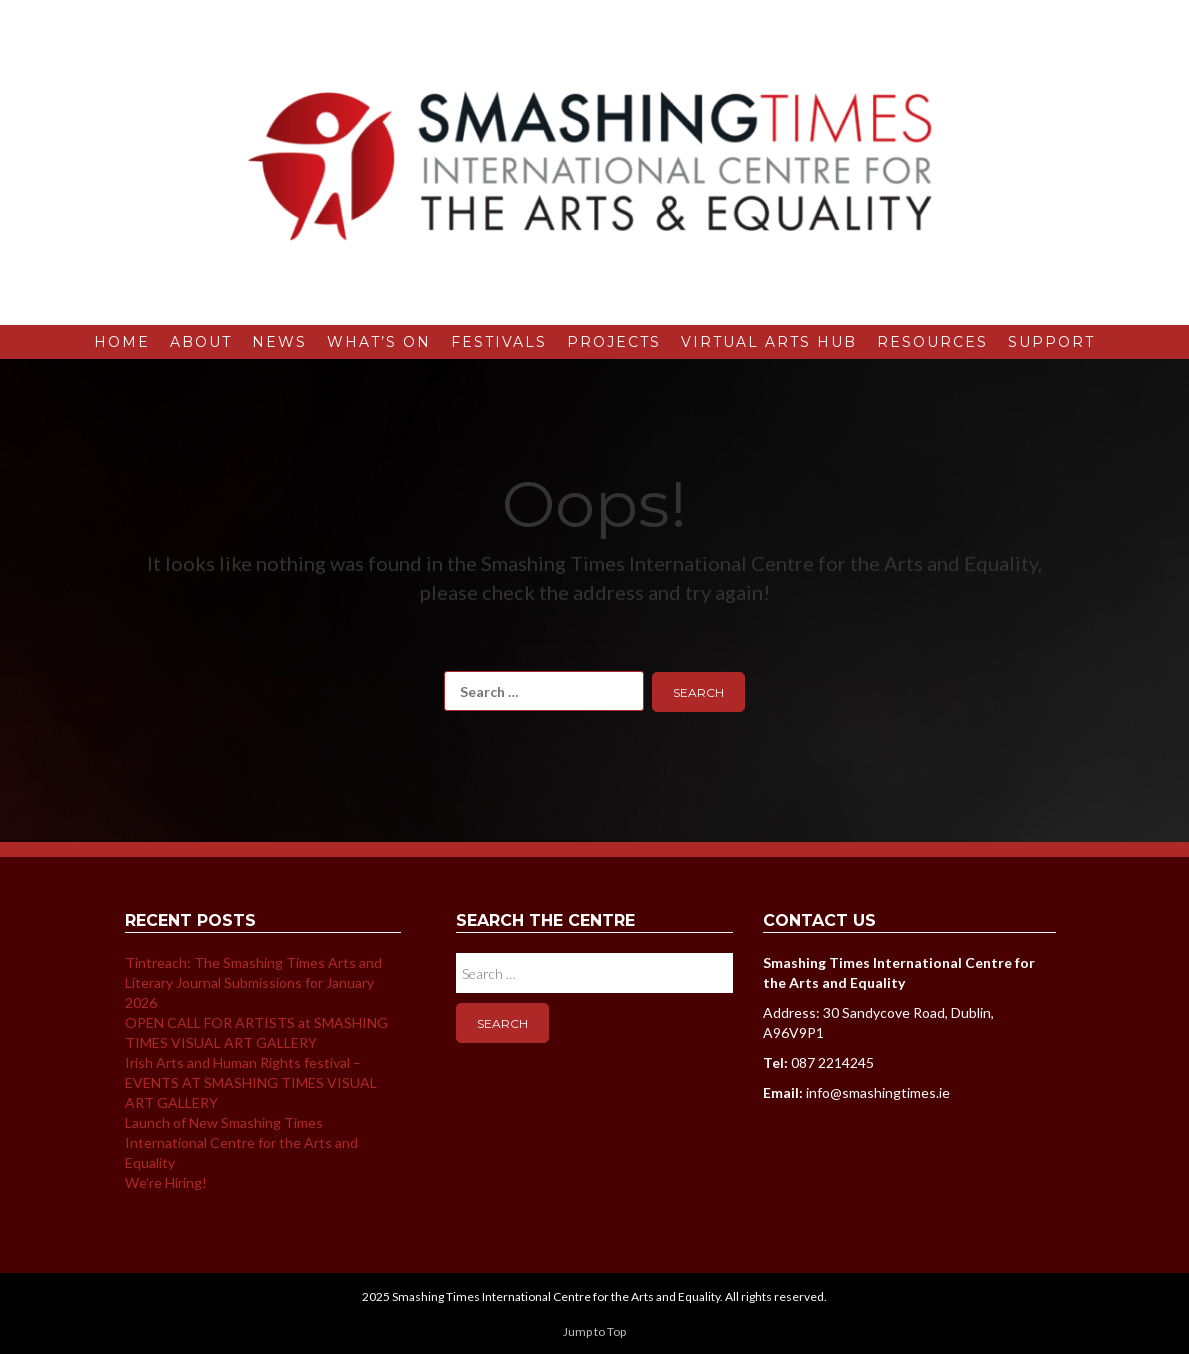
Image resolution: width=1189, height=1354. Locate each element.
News (279, 342)
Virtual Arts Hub (769, 342)
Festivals (499, 342)
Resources (932, 342)
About (201, 342)
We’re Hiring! (166, 1182)
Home (122, 342)
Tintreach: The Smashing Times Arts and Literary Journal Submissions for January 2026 (253, 982)
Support (1051, 342)
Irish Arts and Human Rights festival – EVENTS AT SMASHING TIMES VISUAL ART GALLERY (251, 1082)
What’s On (379, 342)
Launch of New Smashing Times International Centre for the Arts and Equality (241, 1142)
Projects (614, 342)
